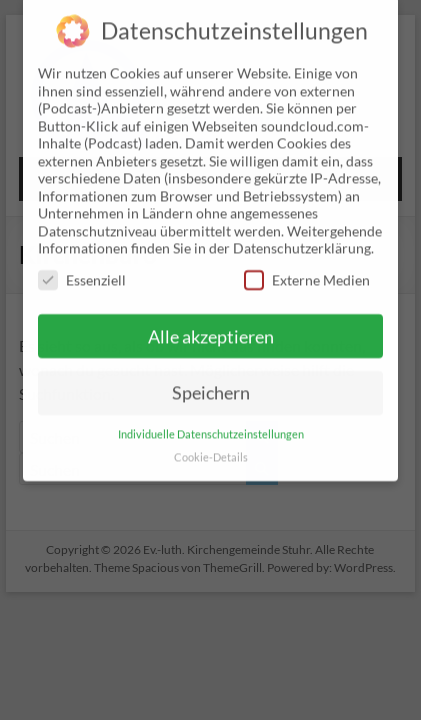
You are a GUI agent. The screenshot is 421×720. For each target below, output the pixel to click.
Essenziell (82, 269)
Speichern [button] (211, 382)
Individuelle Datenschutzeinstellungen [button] (211, 424)
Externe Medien (307, 269)
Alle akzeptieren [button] (211, 325)
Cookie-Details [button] (211, 447)
